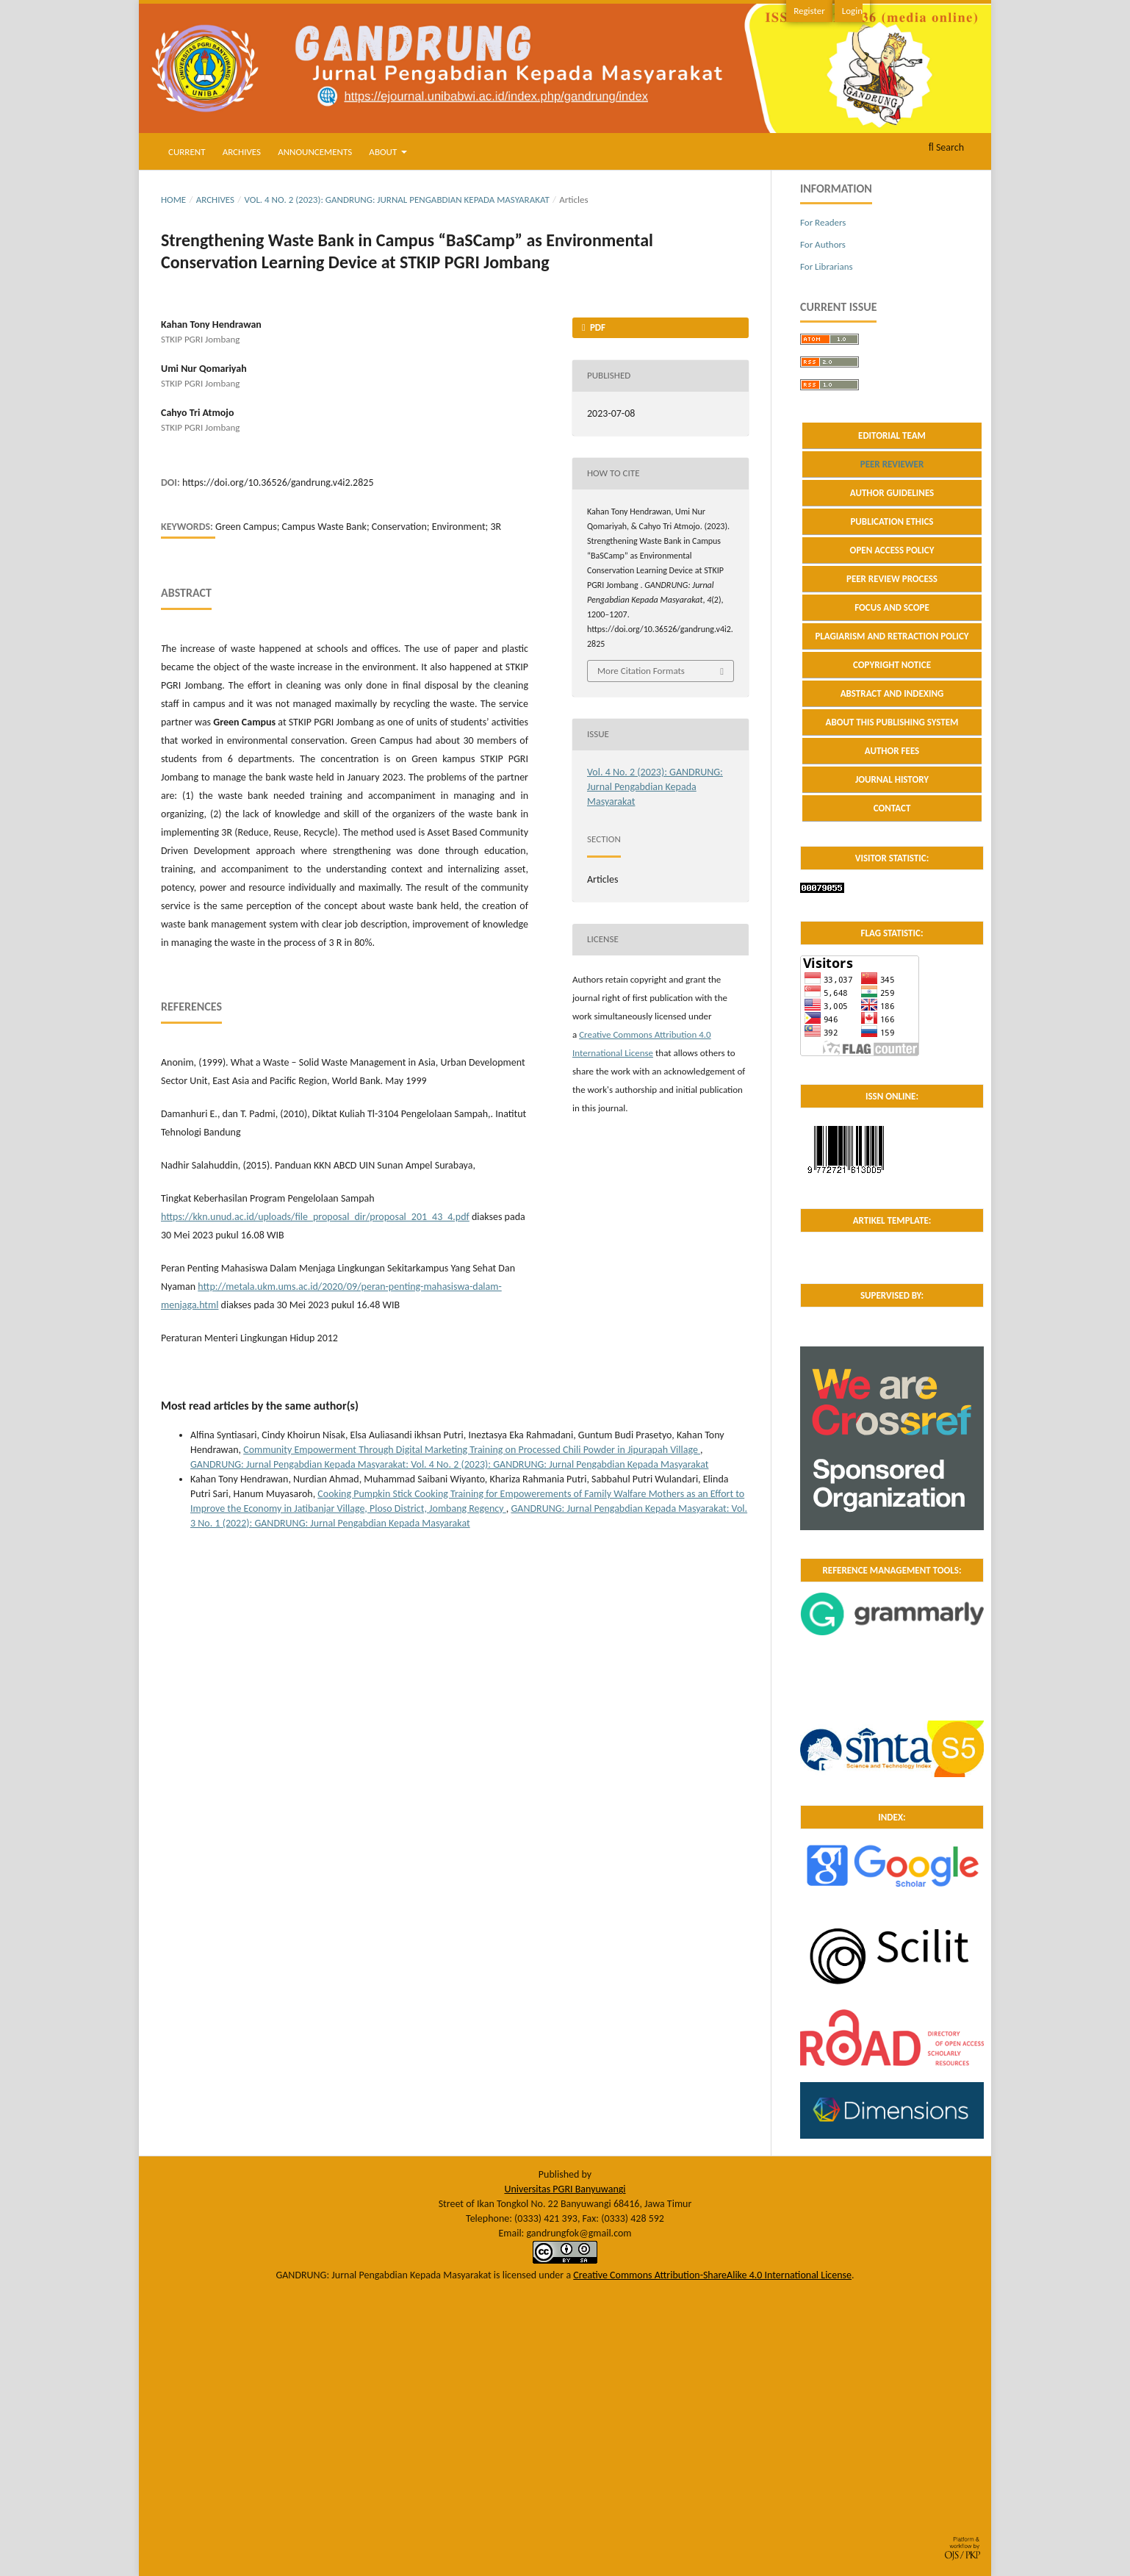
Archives (242, 151)
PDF (596, 327)
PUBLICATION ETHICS (891, 521)
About (384, 151)
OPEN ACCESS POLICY (892, 550)
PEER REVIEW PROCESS (892, 578)
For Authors (823, 244)
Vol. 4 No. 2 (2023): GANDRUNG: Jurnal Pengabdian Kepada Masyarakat (397, 199)
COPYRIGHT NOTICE (892, 664)
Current (186, 151)
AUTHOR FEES (892, 750)
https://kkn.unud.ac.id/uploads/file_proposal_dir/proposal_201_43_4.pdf (315, 1216)
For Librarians (826, 266)
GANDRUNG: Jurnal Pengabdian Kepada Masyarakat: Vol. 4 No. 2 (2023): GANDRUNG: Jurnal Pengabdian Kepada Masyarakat (449, 1464)
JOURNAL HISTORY (892, 779)
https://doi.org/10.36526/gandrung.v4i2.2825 (277, 482)
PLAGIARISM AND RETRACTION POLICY (891, 636)
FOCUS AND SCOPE (891, 607)
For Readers (823, 222)
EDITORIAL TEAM (892, 435)
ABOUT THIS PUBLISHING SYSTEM (892, 722)
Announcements (315, 151)
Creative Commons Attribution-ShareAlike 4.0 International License (712, 2275)
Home (173, 199)
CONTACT (892, 808)
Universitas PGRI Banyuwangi (564, 2189)
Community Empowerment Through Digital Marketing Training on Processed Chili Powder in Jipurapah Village (471, 1449)
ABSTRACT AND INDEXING (892, 693)
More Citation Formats (641, 670)
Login (852, 10)
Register (809, 10)
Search (946, 147)
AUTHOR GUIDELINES (892, 492)
